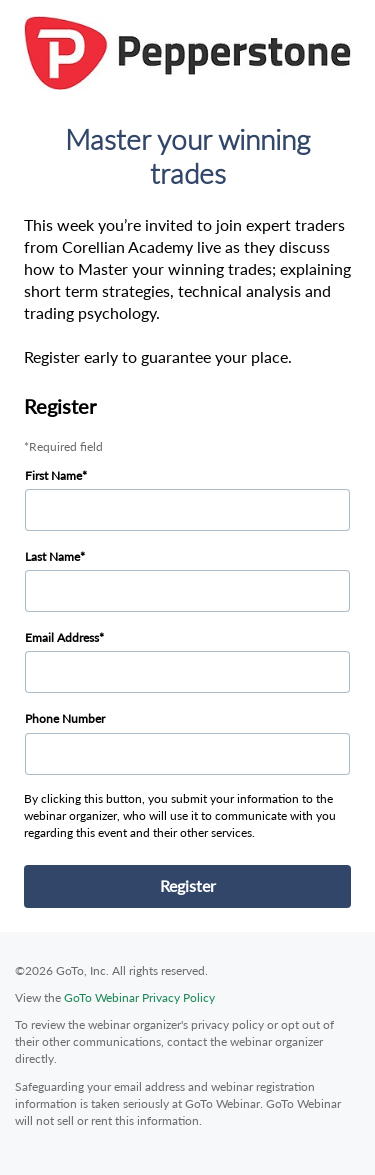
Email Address (62, 637)
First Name (53, 475)
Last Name (52, 556)
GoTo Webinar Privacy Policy (139, 997)
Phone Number (65, 718)
